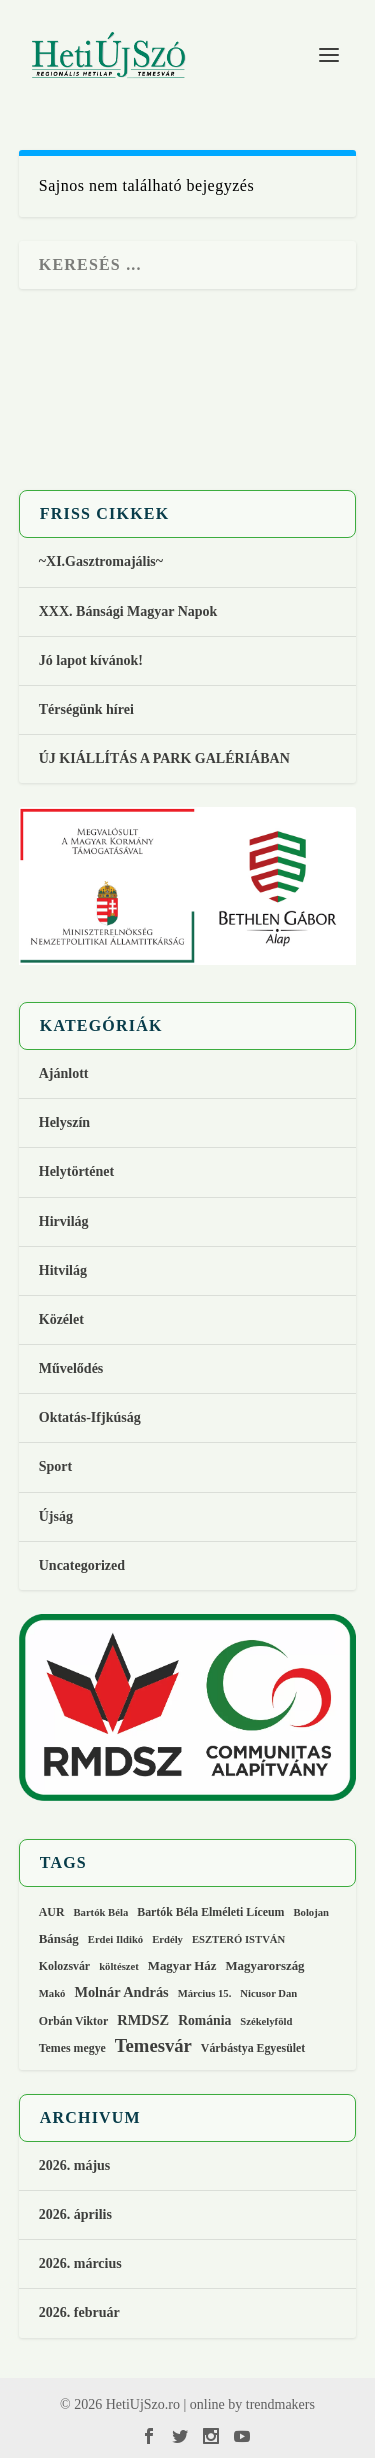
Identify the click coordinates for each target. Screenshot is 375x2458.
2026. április (75, 2214)
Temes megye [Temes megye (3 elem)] (72, 2048)
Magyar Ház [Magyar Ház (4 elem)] (182, 1966)
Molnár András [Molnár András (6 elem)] (121, 1992)
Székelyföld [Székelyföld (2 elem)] (266, 2021)
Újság (56, 1516)
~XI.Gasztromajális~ (101, 561)
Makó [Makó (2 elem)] (52, 1993)
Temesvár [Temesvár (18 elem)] (153, 2045)
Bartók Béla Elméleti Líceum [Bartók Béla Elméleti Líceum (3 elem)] (210, 1912)
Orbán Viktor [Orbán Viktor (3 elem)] (74, 2021)
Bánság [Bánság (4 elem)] (59, 1939)
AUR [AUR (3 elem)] (52, 1912)
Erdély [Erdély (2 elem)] (167, 1939)
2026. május (75, 2165)
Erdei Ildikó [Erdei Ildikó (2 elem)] (115, 1939)
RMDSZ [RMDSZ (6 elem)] (143, 2020)
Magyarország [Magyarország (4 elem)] (264, 1966)
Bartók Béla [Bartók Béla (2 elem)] (100, 1912)
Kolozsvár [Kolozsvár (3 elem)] (64, 1966)
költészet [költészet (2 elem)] (119, 1966)
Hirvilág (64, 1221)
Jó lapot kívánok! (91, 660)
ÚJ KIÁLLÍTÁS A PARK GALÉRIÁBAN (164, 758)
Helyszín (64, 1122)
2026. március (80, 2263)
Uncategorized (82, 1565)
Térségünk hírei (86, 709)
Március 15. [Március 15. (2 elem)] (205, 1993)
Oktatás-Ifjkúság (91, 1417)
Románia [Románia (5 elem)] (204, 2020)
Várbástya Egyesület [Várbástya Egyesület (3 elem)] (253, 2048)
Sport (55, 1466)
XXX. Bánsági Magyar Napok (128, 611)
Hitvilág (63, 1270)
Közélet (61, 1319)
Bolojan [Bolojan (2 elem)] (311, 1912)
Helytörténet (76, 1171)
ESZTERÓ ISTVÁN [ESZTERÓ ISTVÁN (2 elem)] (238, 1939)
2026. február (79, 2312)
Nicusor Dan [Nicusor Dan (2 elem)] (268, 1993)
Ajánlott (64, 1073)
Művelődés (71, 1368)
